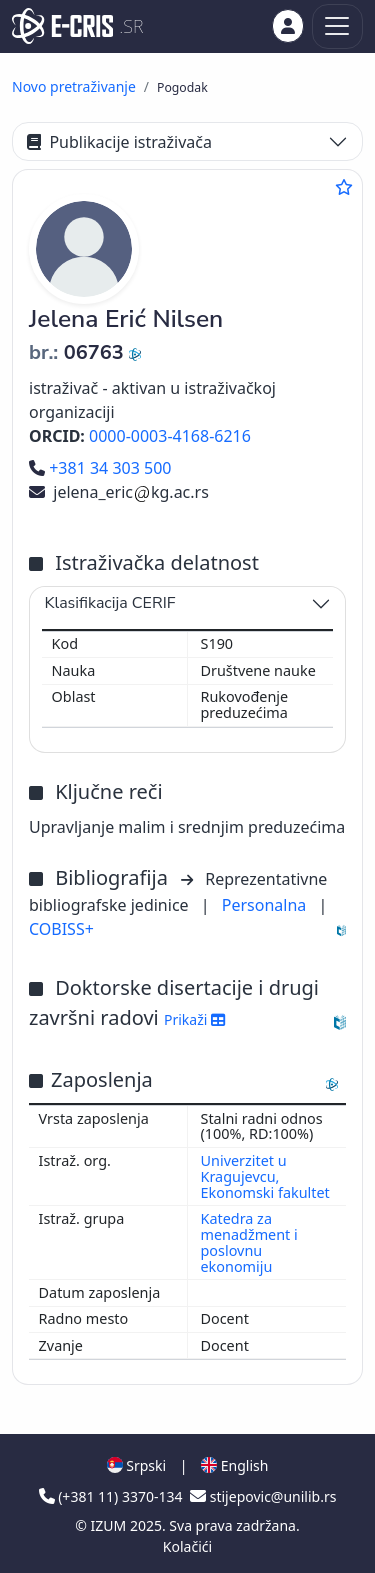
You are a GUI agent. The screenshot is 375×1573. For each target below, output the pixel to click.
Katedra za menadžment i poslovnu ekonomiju (249, 1242)
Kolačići (187, 1546)
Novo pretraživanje (74, 86)
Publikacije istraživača (119, 142)
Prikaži (194, 1019)
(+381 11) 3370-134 (113, 1496)
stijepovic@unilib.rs (263, 1496)
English (234, 1465)
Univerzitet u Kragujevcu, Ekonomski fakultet (265, 1176)
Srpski (137, 1465)
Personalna (266, 905)
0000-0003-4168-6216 (170, 436)
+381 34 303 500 (100, 468)
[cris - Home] (62, 26)
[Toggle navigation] (337, 26)
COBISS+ (61, 929)
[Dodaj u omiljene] (344, 187)
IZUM (110, 1525)
